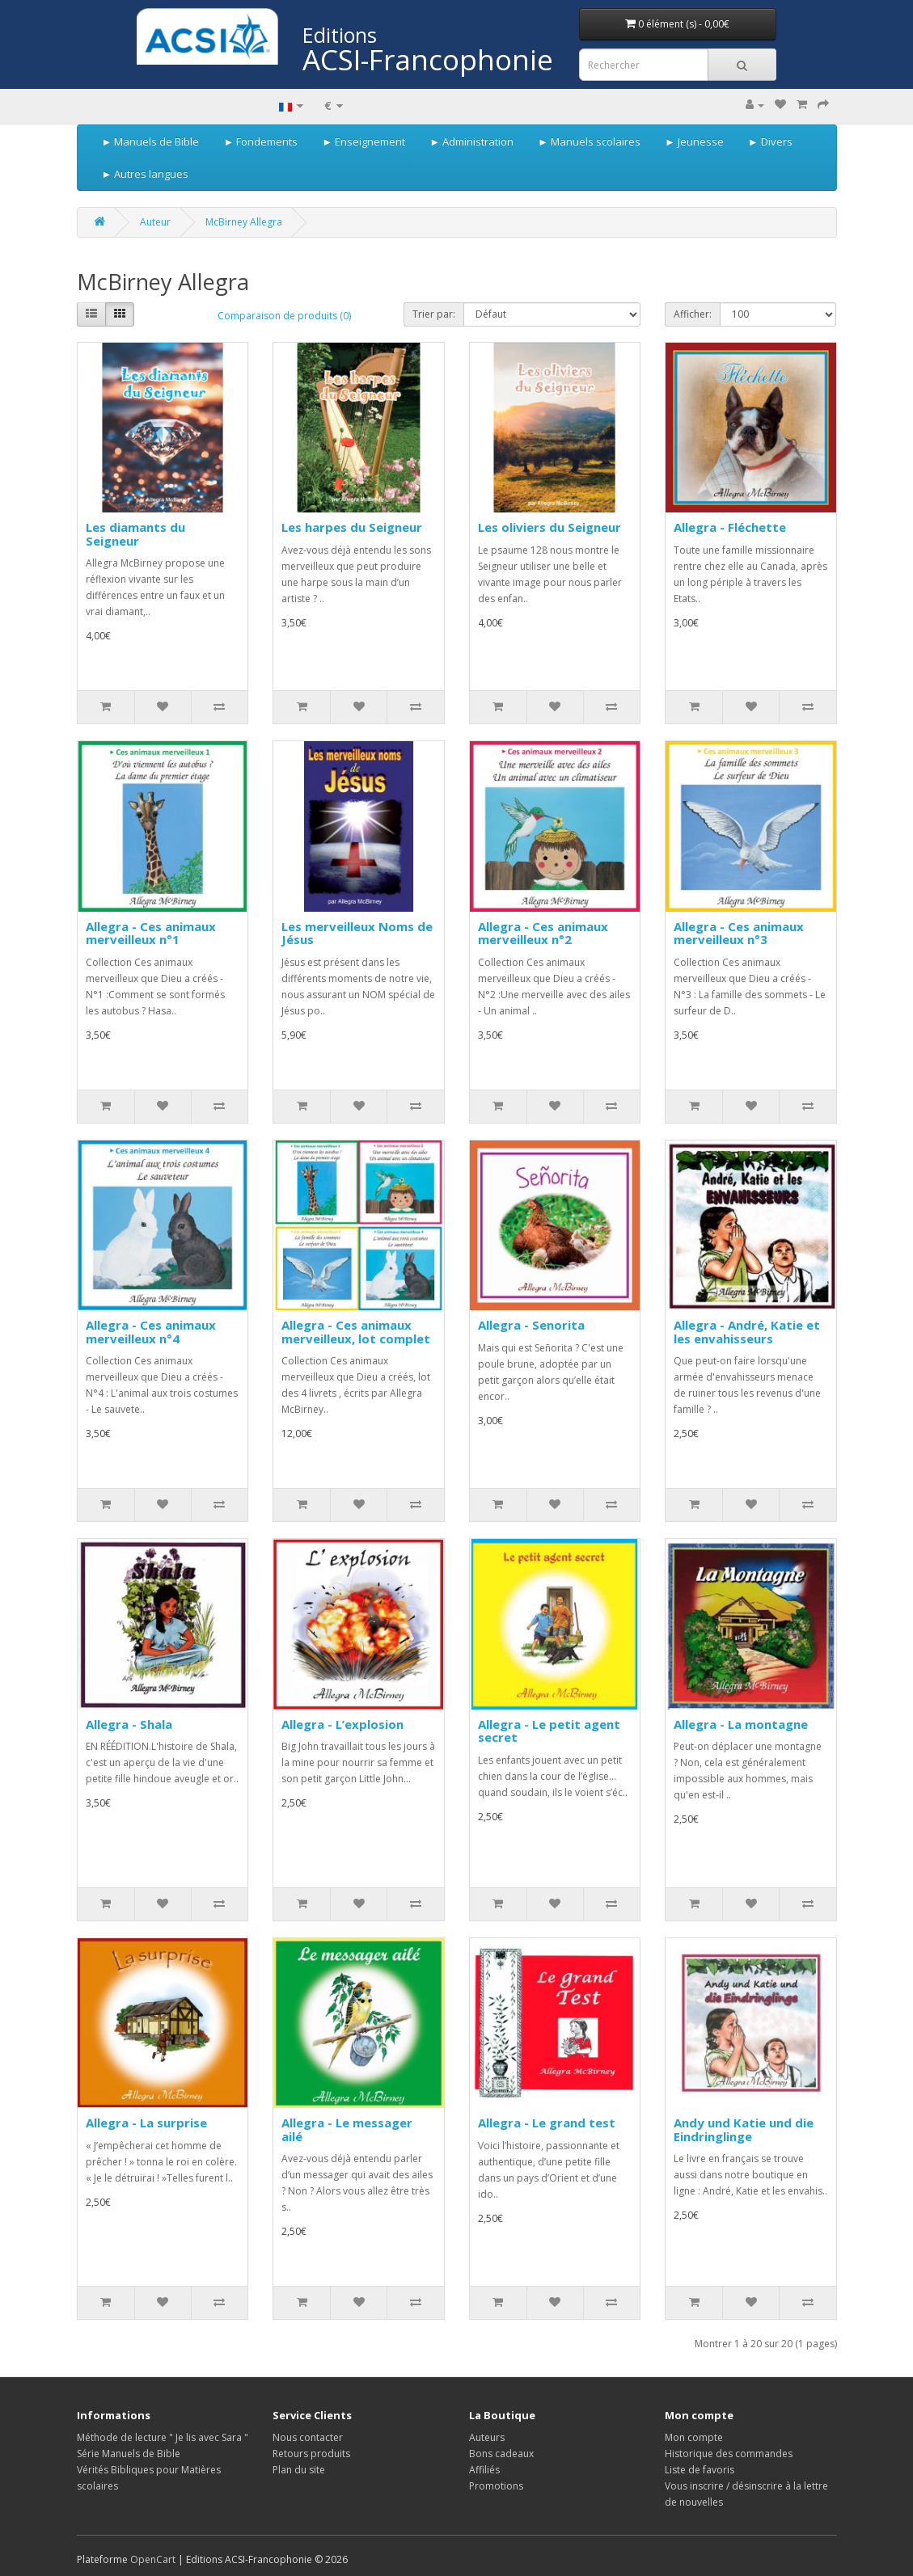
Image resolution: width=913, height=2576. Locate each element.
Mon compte (694, 2437)
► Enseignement (363, 141)
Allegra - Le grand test (546, 2122)
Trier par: (433, 314)
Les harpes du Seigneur (351, 527)
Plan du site (299, 2470)
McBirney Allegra (243, 222)
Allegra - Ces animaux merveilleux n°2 (543, 933)
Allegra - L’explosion (342, 1724)
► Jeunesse (694, 141)
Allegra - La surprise (146, 2122)
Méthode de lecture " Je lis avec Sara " (162, 2437)
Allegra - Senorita (531, 1325)
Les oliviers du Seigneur (549, 527)
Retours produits (311, 2453)
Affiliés (484, 2470)
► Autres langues (145, 174)
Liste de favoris (699, 2470)
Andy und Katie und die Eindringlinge (744, 2129)
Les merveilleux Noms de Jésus (357, 933)
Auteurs (487, 2437)
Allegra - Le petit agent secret (549, 1731)
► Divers (770, 141)
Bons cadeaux (501, 2453)
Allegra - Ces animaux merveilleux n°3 (739, 933)
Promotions (496, 2486)
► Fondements (260, 141)
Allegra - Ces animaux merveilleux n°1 (151, 933)
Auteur (155, 222)
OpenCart (153, 2559)
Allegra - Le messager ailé (346, 2129)
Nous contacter (308, 2437)
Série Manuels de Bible (128, 2453)
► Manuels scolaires (589, 141)
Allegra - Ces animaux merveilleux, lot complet (355, 1332)
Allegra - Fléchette (730, 527)
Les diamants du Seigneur (135, 534)
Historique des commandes (729, 2453)
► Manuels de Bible (151, 141)
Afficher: (693, 314)
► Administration (471, 141)
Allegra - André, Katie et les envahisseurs (747, 1332)
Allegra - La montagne (741, 1724)
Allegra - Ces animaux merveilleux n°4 (151, 1332)
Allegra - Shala (129, 1724)
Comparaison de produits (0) (284, 316)
